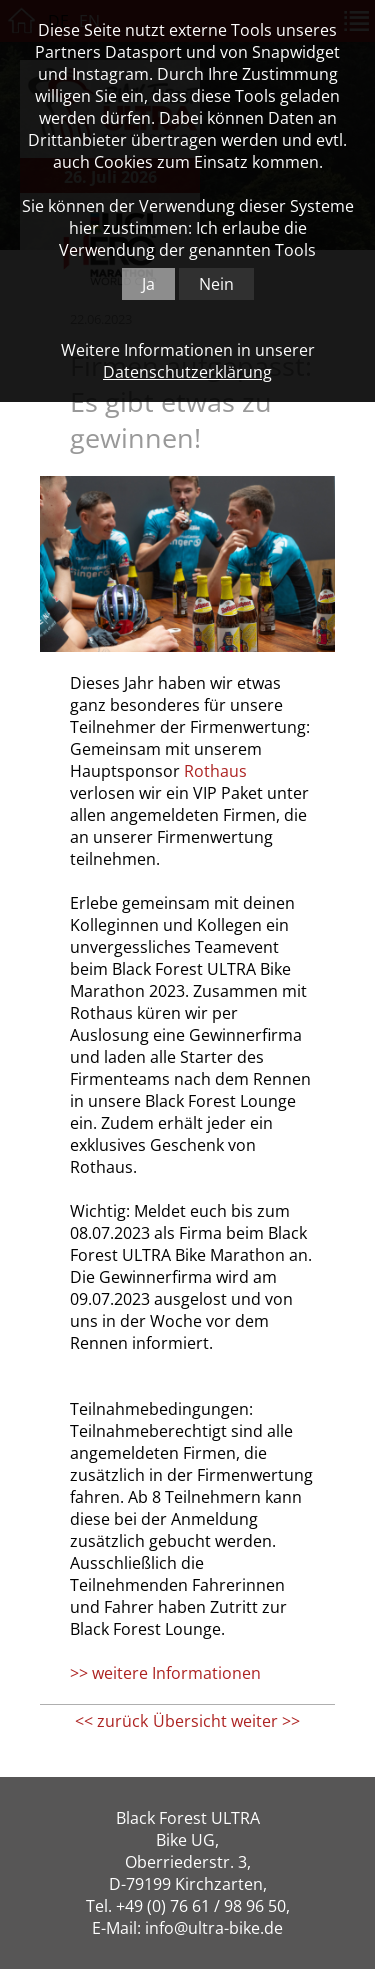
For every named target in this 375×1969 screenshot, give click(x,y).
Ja (148, 284)
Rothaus (215, 771)
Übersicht (190, 1721)
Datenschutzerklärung (187, 372)
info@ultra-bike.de (214, 1928)
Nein (216, 284)
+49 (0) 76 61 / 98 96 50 (201, 1906)
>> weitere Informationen (165, 1673)
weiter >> (265, 1721)
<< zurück (111, 1721)
